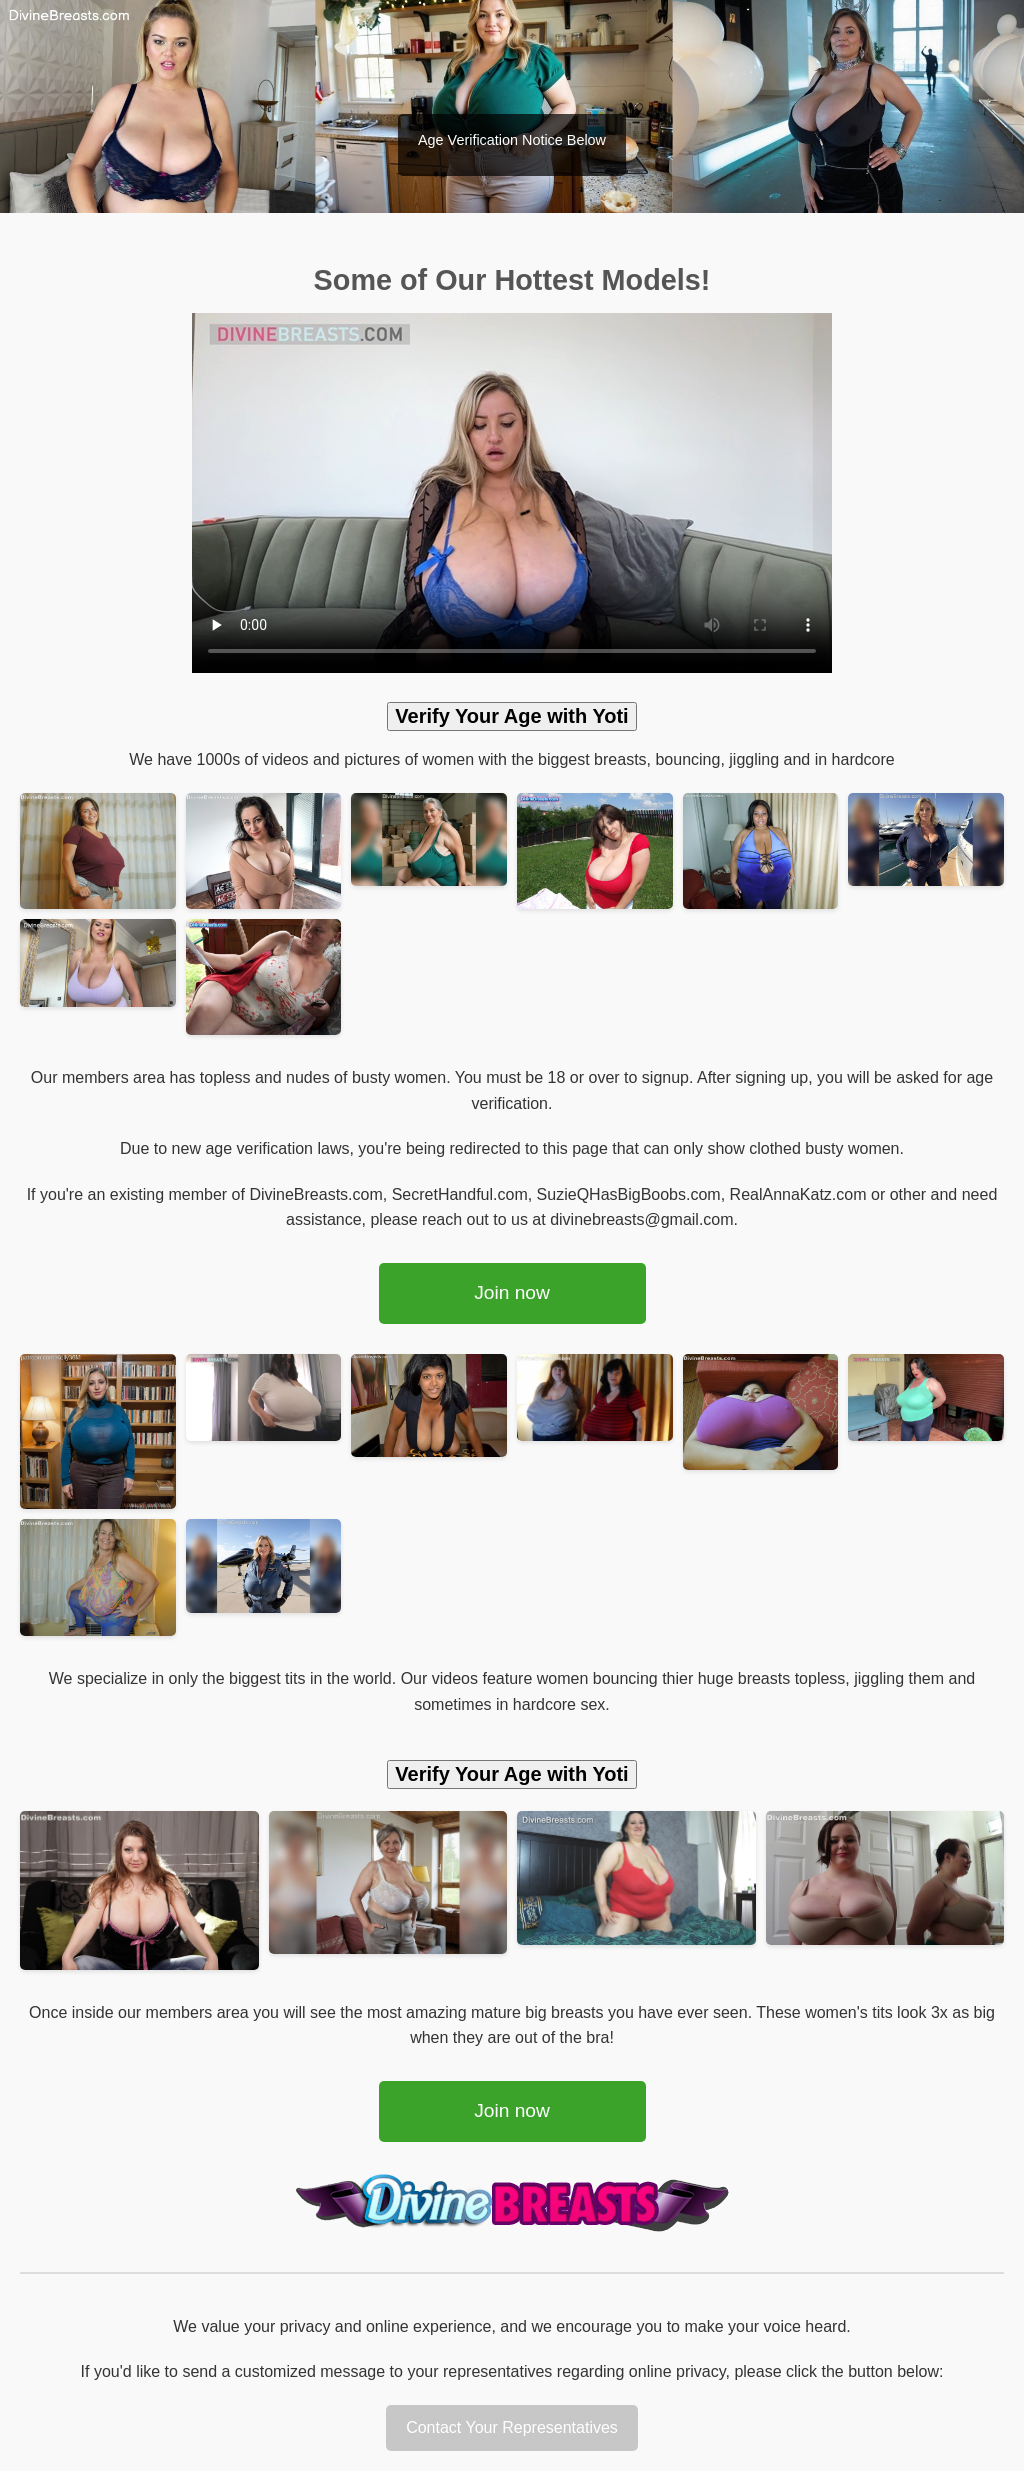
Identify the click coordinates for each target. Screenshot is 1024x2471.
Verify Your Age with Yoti (511, 716)
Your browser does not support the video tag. (512, 493)
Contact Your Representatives (512, 2427)
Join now (512, 1292)
